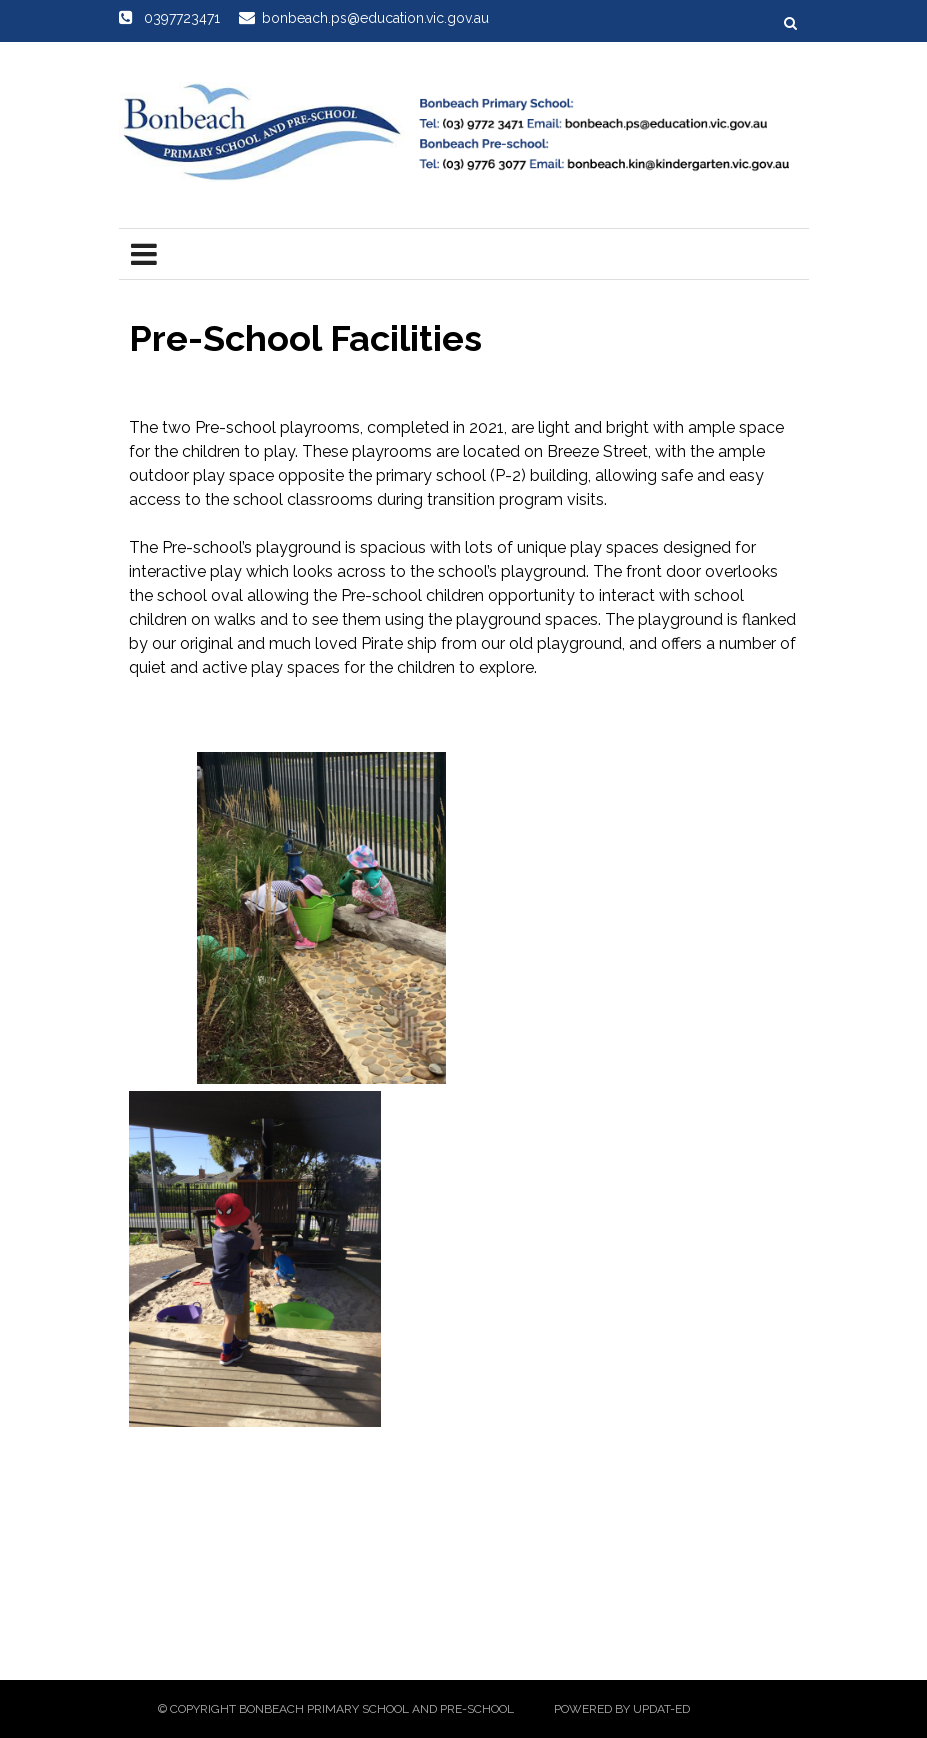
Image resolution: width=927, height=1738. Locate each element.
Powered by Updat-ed (622, 1709)
